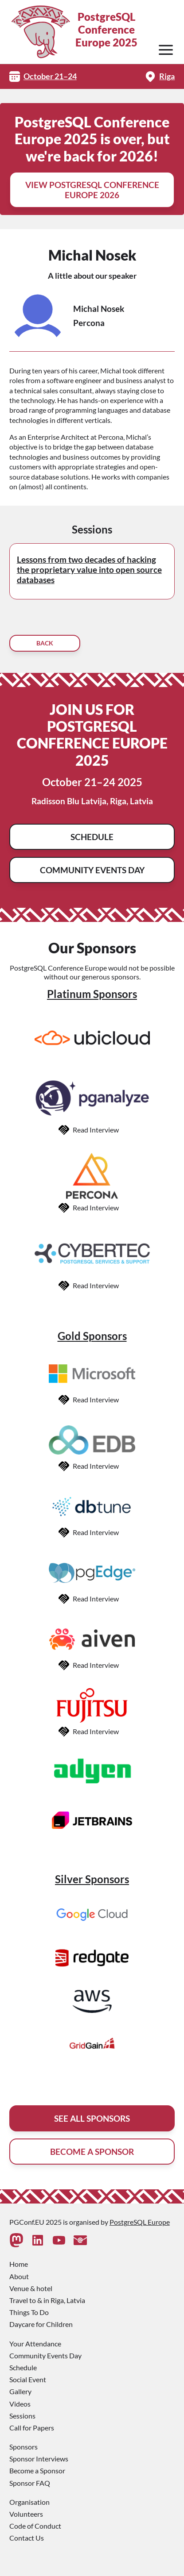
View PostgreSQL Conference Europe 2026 (92, 190)
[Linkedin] (38, 2240)
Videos (20, 2403)
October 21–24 (50, 76)
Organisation (29, 2502)
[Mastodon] (16, 2240)
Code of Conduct (35, 2526)
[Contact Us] (80, 2240)
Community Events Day (92, 870)
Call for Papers (31, 2427)
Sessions (22, 2415)
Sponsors (23, 2446)
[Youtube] (59, 2240)
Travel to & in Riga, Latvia (47, 2300)
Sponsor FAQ (29, 2483)
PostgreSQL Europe (140, 2222)
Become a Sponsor (37, 2470)
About (19, 2276)
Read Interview (96, 1129)
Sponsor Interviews (38, 2458)
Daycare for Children (41, 2324)
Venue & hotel (30, 2288)
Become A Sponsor (92, 2151)
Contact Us (26, 2538)
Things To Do (29, 2312)
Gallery (20, 2391)
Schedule (92, 837)
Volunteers (26, 2514)
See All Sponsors (92, 2118)
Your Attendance (35, 2343)
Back (44, 643)
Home (18, 2264)
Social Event (27, 2379)
